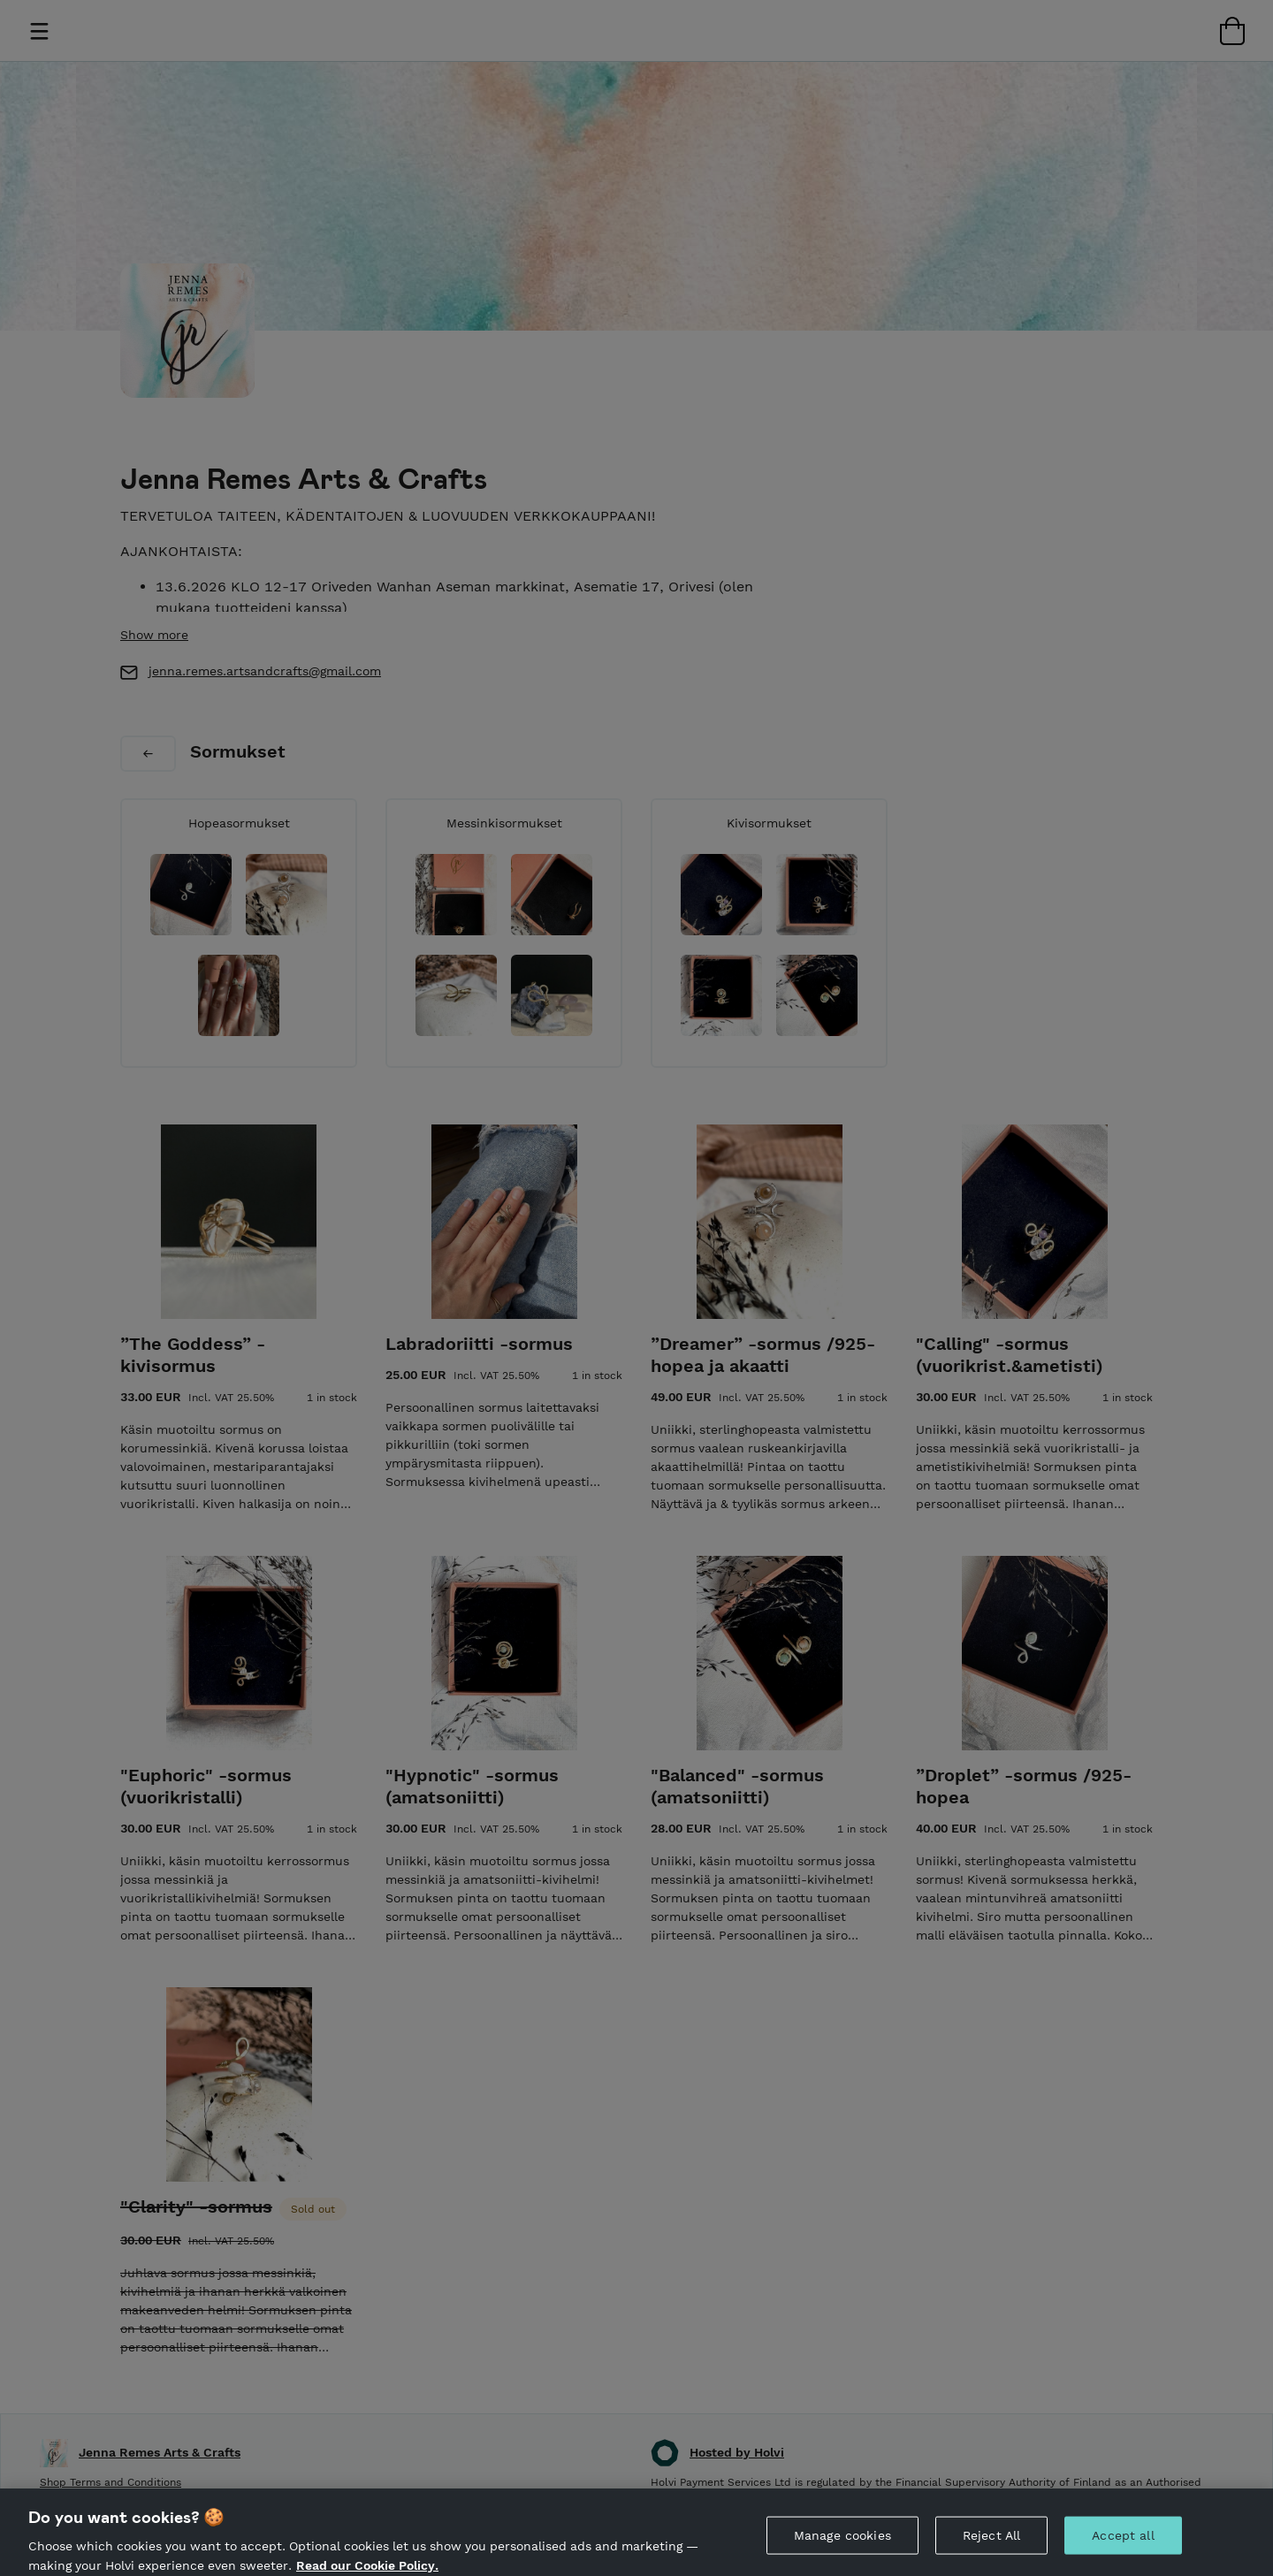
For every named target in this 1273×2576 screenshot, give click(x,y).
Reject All (991, 2549)
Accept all (1123, 2549)
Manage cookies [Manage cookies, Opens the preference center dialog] (842, 2549)
